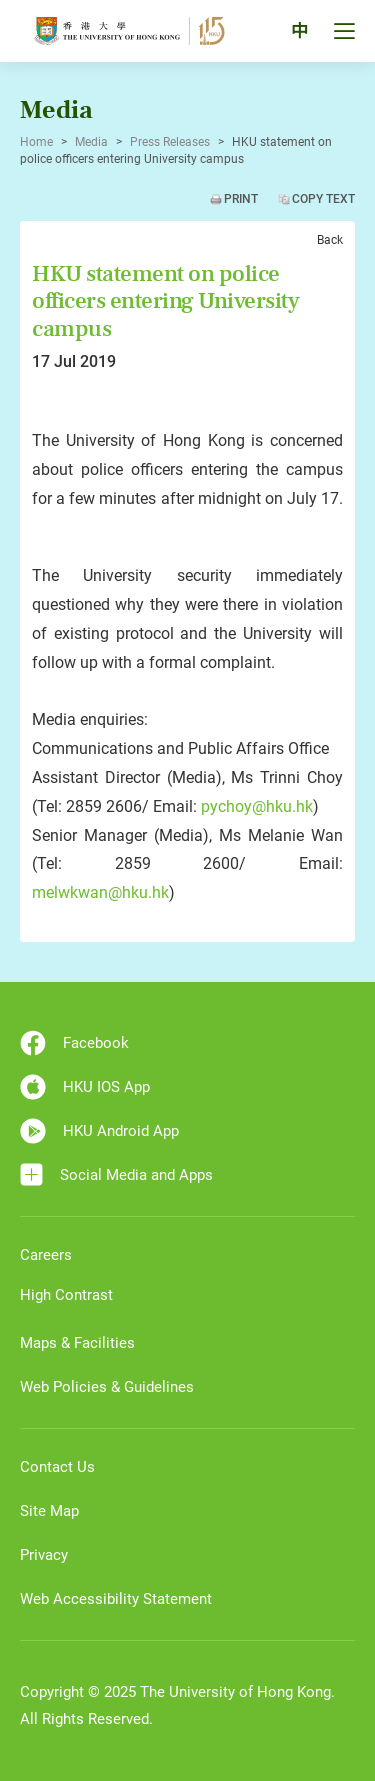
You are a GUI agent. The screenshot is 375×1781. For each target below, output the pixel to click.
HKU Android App (99, 1131)
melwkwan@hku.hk (100, 892)
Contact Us (57, 1467)
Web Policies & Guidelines (107, 1387)
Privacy (44, 1555)
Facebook (74, 1043)
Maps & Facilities (77, 1343)
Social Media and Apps (116, 1174)
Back (330, 240)
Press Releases (170, 142)
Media (91, 142)
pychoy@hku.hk (257, 806)
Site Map (49, 1511)
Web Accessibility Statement (116, 1599)
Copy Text (323, 199)
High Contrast (66, 1295)
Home (36, 142)
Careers (46, 1255)
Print (241, 199)
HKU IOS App (85, 1087)
